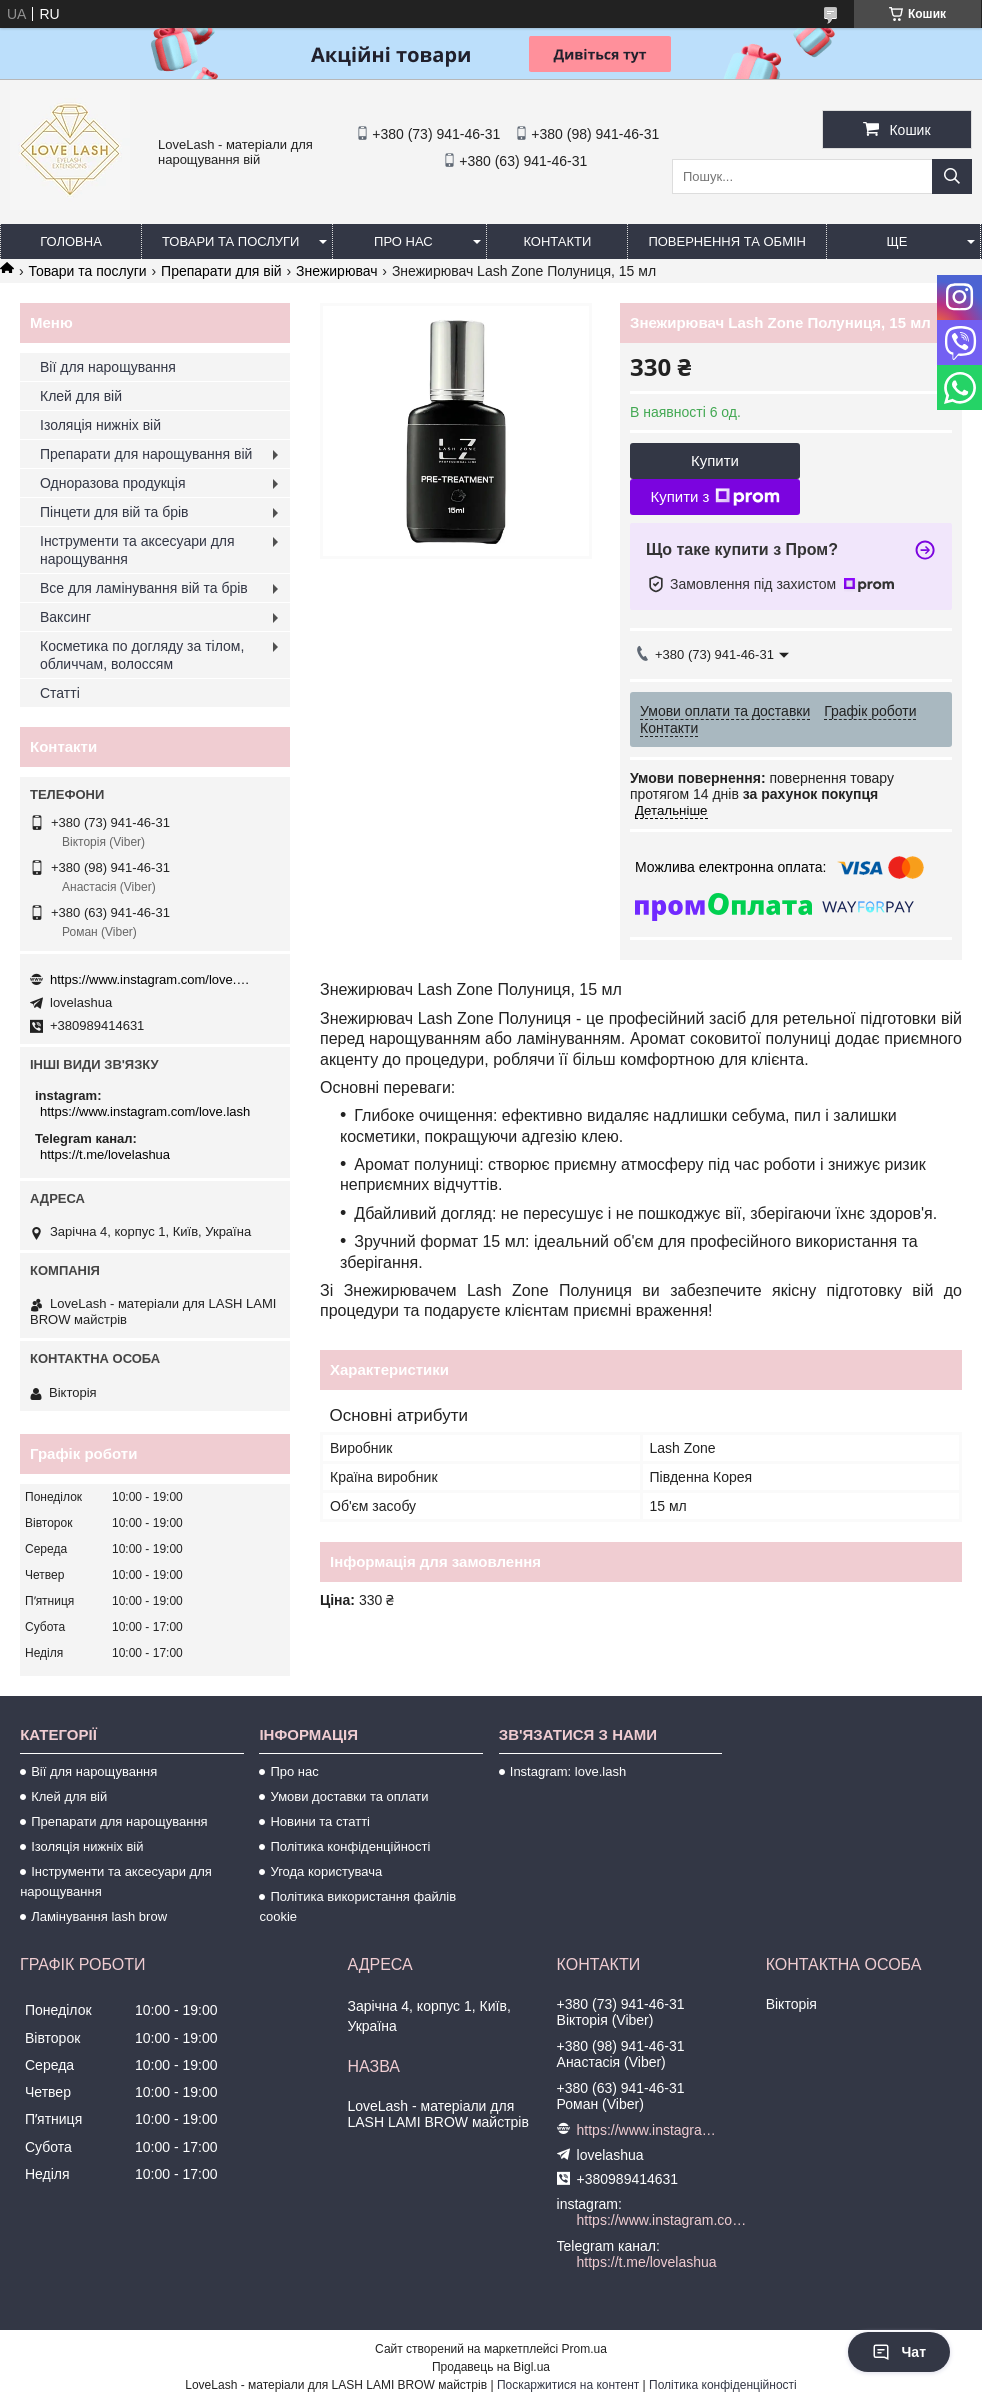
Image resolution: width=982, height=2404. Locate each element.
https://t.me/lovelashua (105, 1154)
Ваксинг (65, 617)
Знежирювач (336, 271)
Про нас (403, 241)
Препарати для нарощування (119, 1821)
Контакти (557, 241)
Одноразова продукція (113, 483)
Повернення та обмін (727, 241)
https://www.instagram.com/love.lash (150, 979)
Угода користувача (326, 1871)
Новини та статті (320, 1821)
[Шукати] (952, 176)
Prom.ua (584, 2349)
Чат (899, 2352)
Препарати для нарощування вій (146, 454)
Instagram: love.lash (568, 1771)
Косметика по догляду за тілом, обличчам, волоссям (142, 655)
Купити (715, 460)
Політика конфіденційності (350, 1846)
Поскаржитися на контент (568, 2385)
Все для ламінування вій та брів (144, 588)
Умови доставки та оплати (349, 1796)
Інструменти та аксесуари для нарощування (137, 550)
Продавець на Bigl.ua (491, 2367)
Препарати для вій (221, 271)
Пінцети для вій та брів (114, 512)
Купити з (714, 497)
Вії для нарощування (108, 367)
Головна (71, 241)
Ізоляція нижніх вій (100, 425)
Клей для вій (81, 396)
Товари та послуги (230, 241)
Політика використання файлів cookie (357, 1906)
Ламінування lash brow (99, 1916)
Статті (60, 693)
